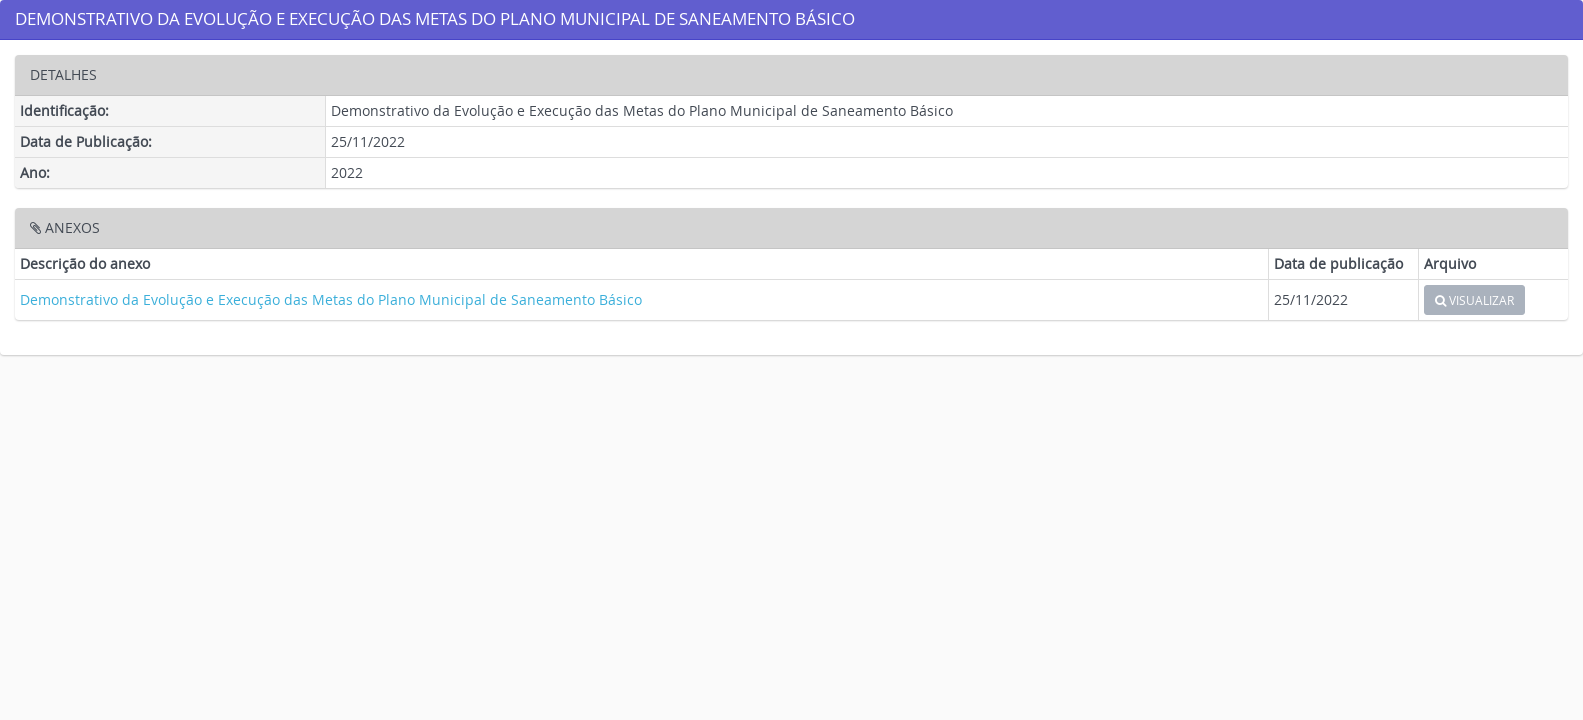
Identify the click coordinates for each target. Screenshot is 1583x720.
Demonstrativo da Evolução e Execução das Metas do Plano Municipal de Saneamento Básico (331, 299)
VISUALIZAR (1474, 300)
